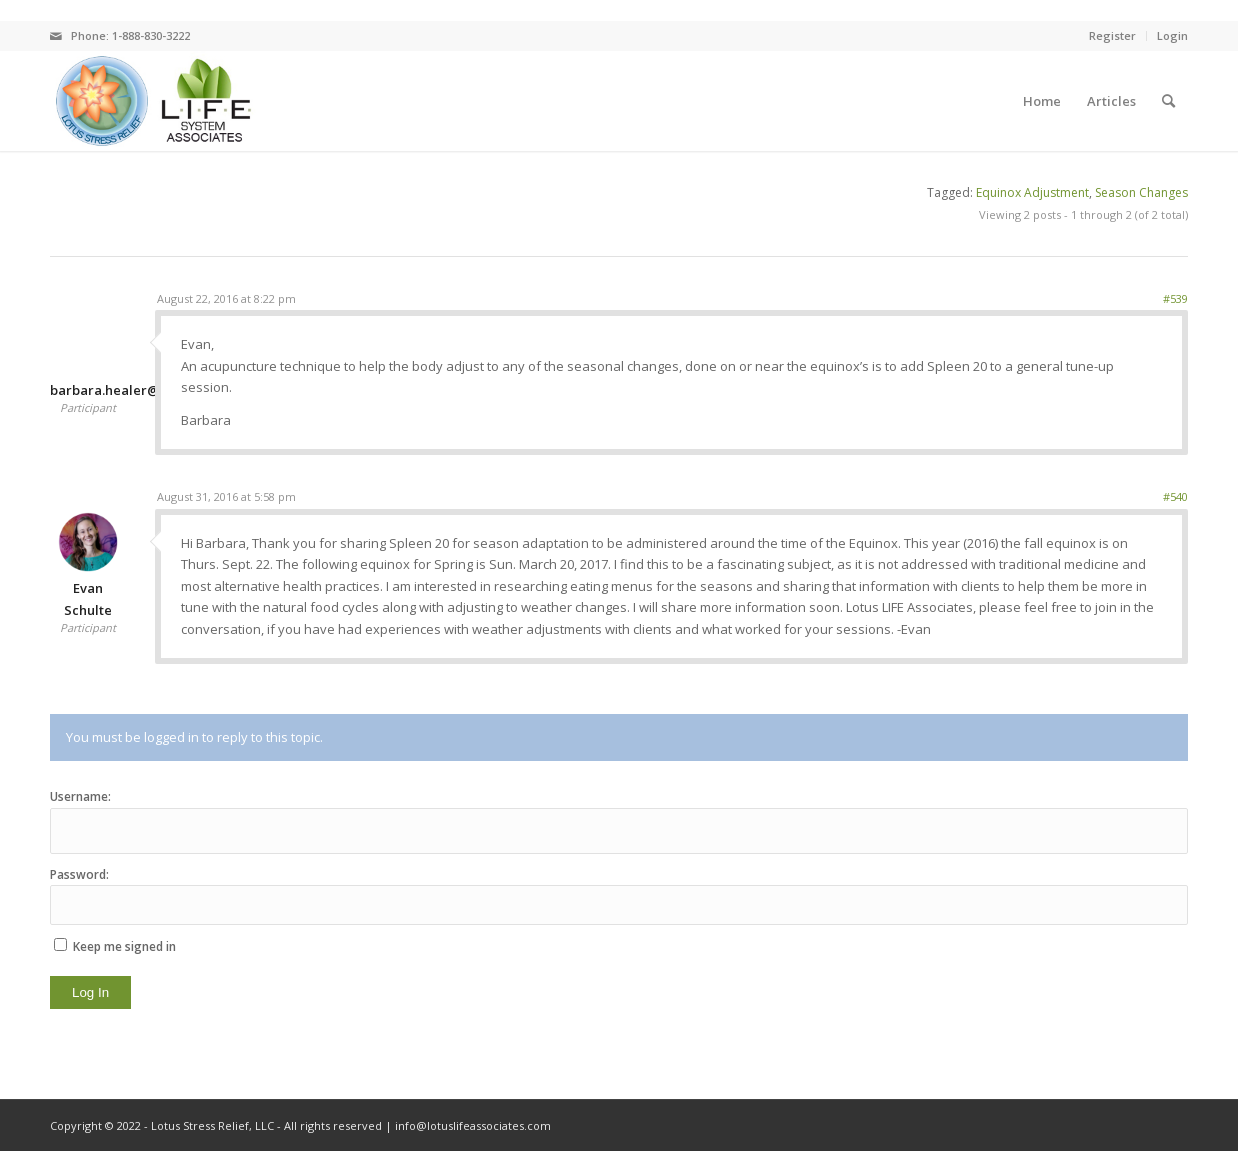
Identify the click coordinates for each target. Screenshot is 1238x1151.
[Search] (1168, 101)
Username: (80, 796)
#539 (1175, 298)
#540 (1175, 496)
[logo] (153, 101)
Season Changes (1141, 192)
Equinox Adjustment (1032, 192)
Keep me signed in (124, 946)
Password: (79, 874)
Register (1112, 35)
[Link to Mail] (56, 36)
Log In (90, 992)
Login (1172, 35)
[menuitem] (1042, 101)
